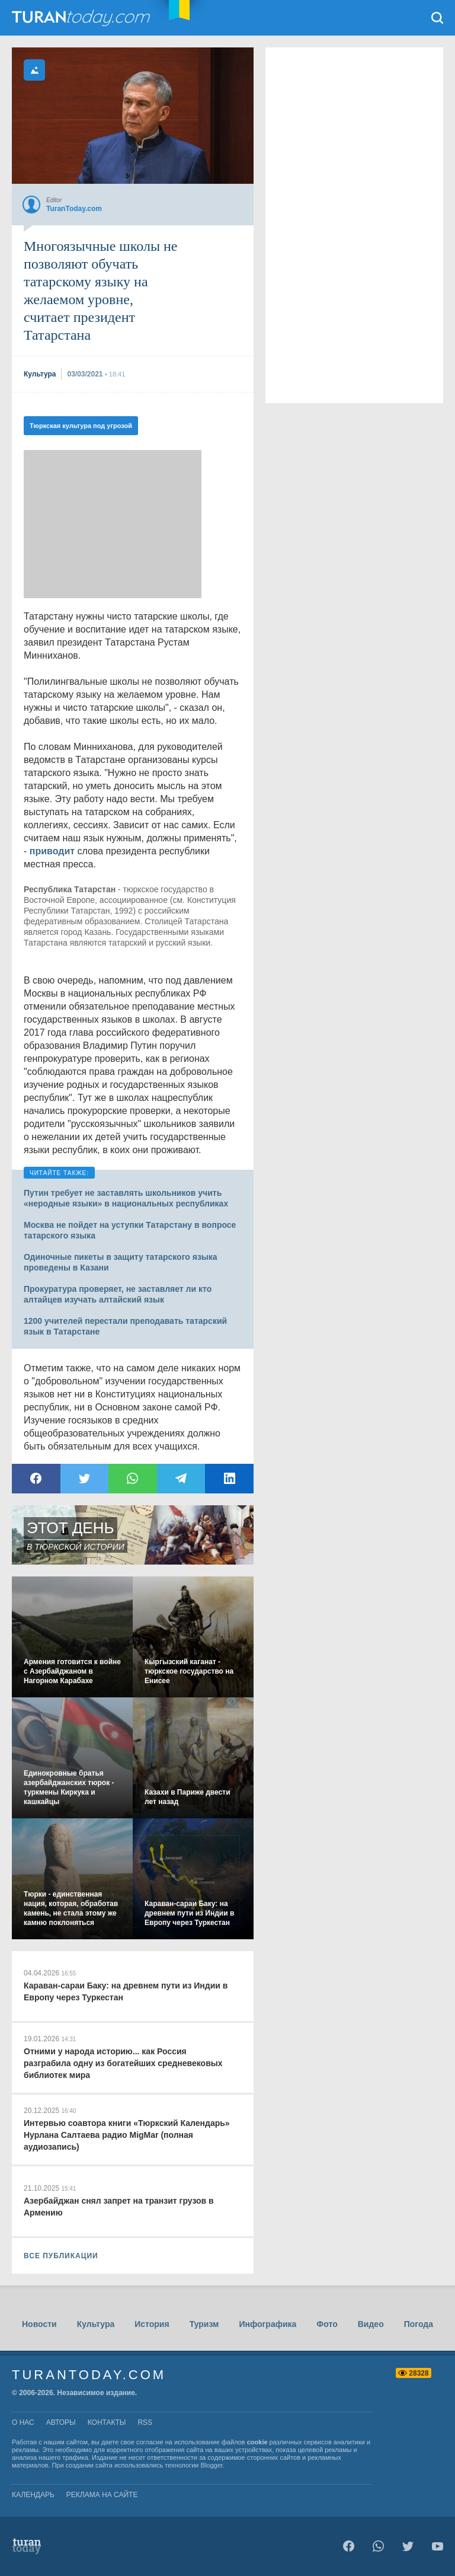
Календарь (33, 2495)
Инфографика (267, 2324)
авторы (61, 2422)
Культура (96, 2324)
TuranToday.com (82, 18)
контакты (107, 2422)
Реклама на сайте (102, 2495)
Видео (371, 2324)
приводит (52, 851)
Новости (39, 2324)
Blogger (212, 2465)
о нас (23, 2422)
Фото (326, 2324)
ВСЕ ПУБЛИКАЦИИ (61, 2256)
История (151, 2324)
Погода (418, 2324)
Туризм (204, 2324)
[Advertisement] (112, 524)
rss (144, 2422)
